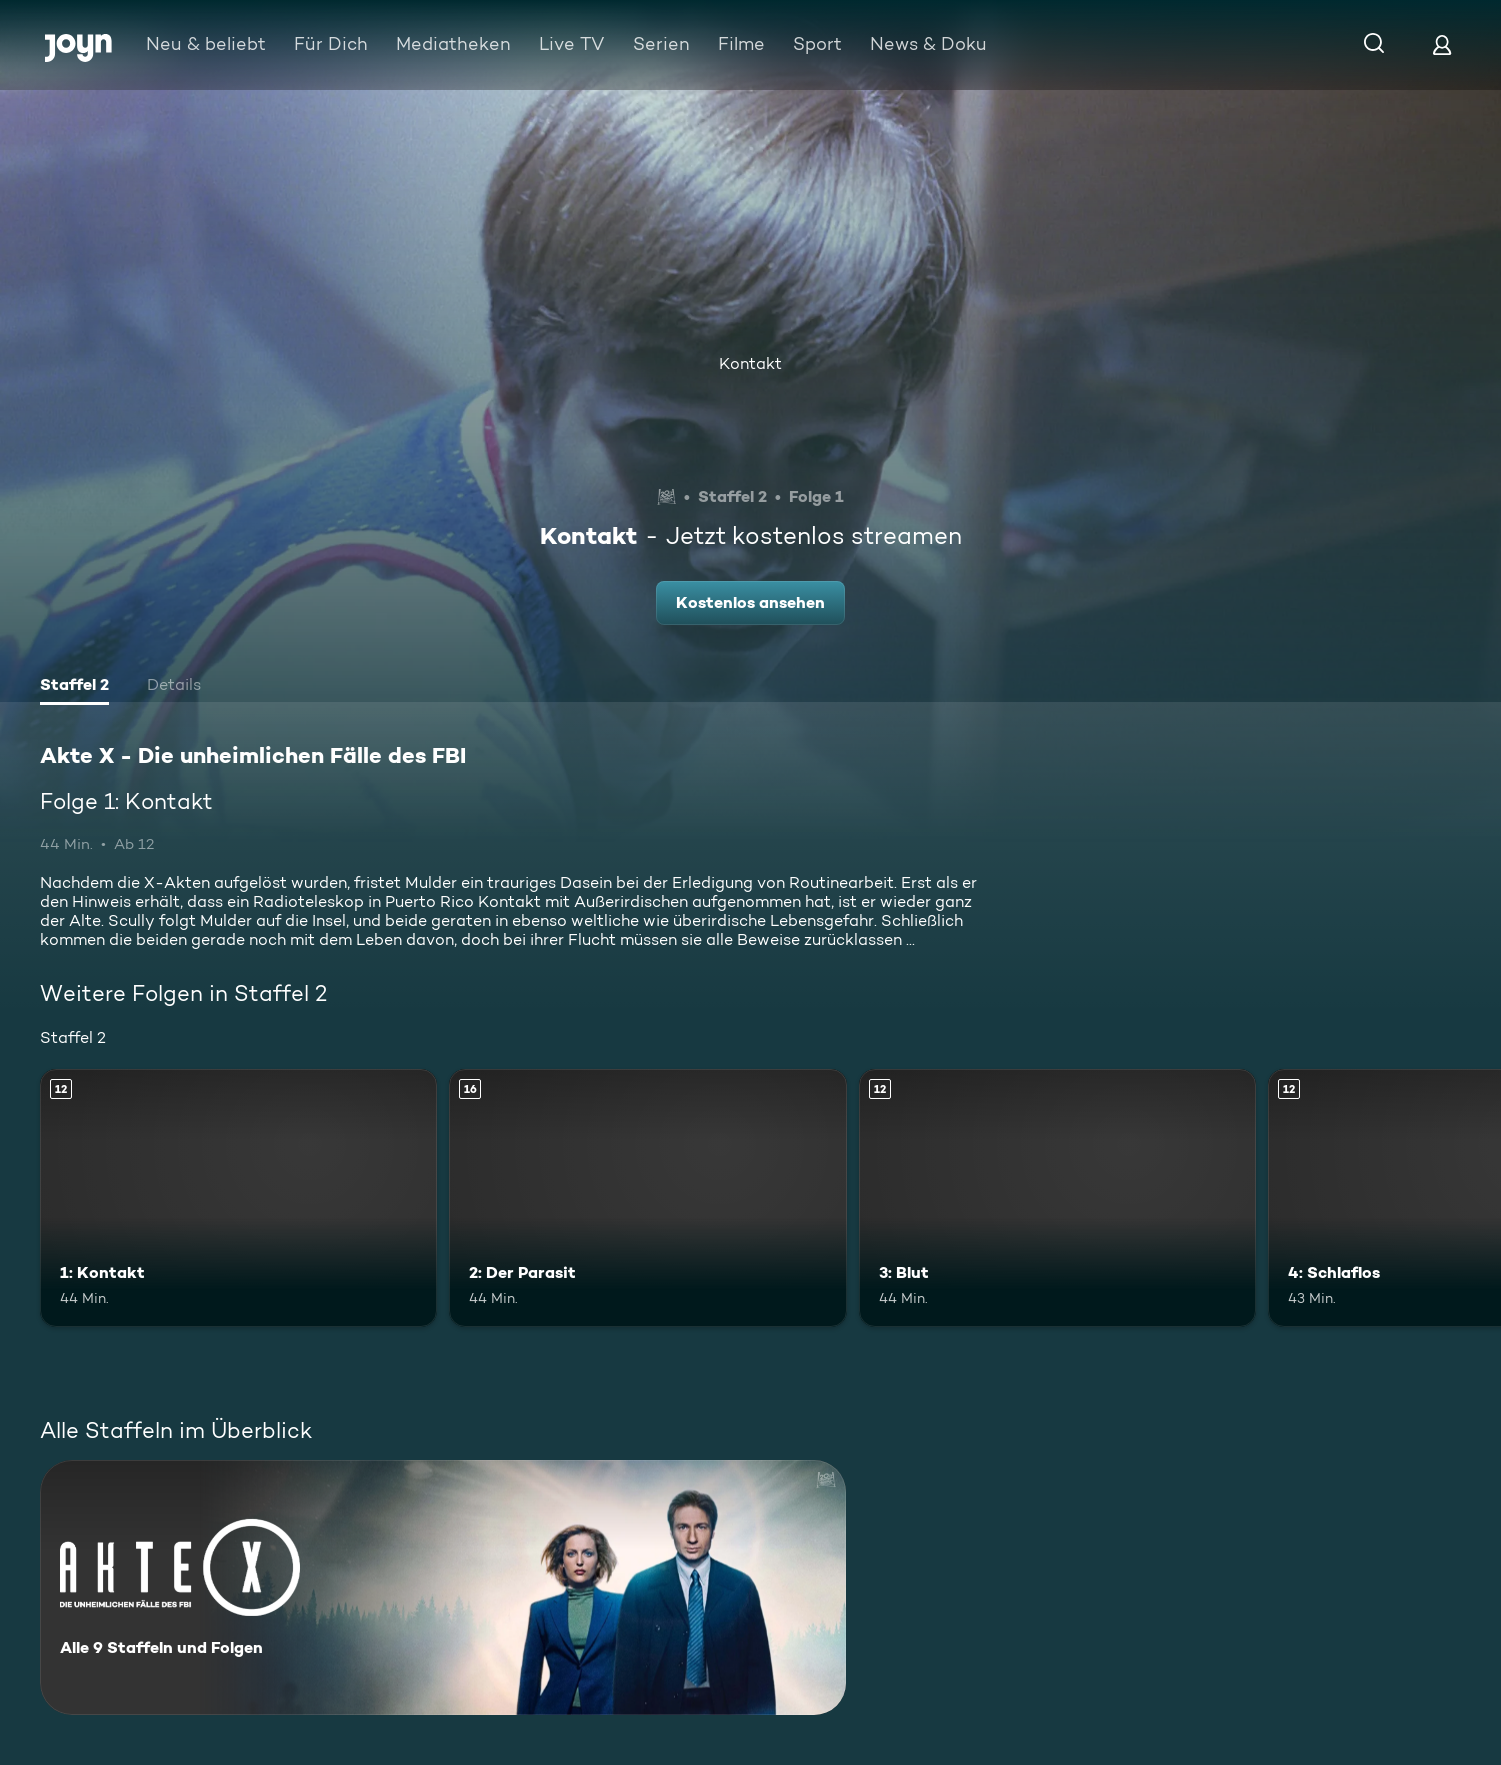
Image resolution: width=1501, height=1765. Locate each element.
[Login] (1442, 44)
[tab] (74, 687)
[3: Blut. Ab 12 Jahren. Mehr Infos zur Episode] (1057, 1198)
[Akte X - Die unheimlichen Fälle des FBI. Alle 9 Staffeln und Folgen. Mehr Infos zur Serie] (443, 1587)
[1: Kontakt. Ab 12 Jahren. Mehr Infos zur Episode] (238, 1198)
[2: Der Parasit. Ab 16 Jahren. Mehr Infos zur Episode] (647, 1198)
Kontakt (750, 363)
